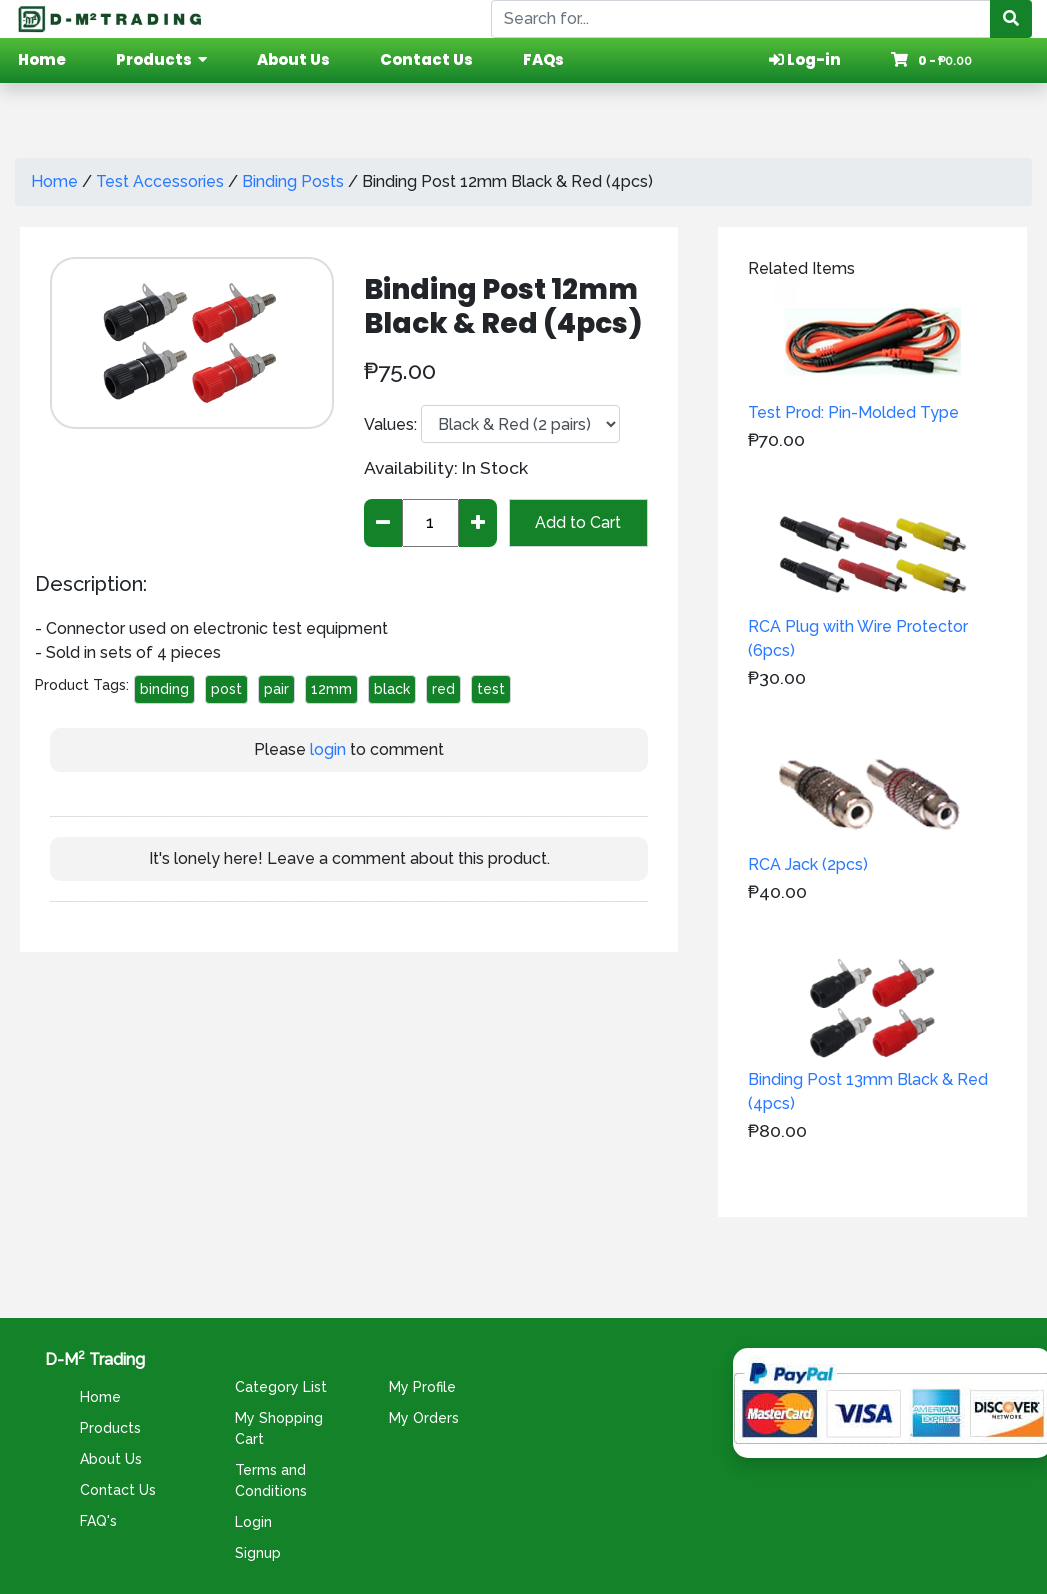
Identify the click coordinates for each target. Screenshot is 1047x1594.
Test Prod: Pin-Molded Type (853, 412)
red (443, 689)
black (392, 689)
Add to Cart (578, 522)
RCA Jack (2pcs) (808, 864)
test (491, 689)
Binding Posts (293, 181)
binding (164, 689)
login (328, 749)
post (226, 689)
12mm (331, 689)
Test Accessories (160, 181)
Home (54, 181)
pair (276, 689)
